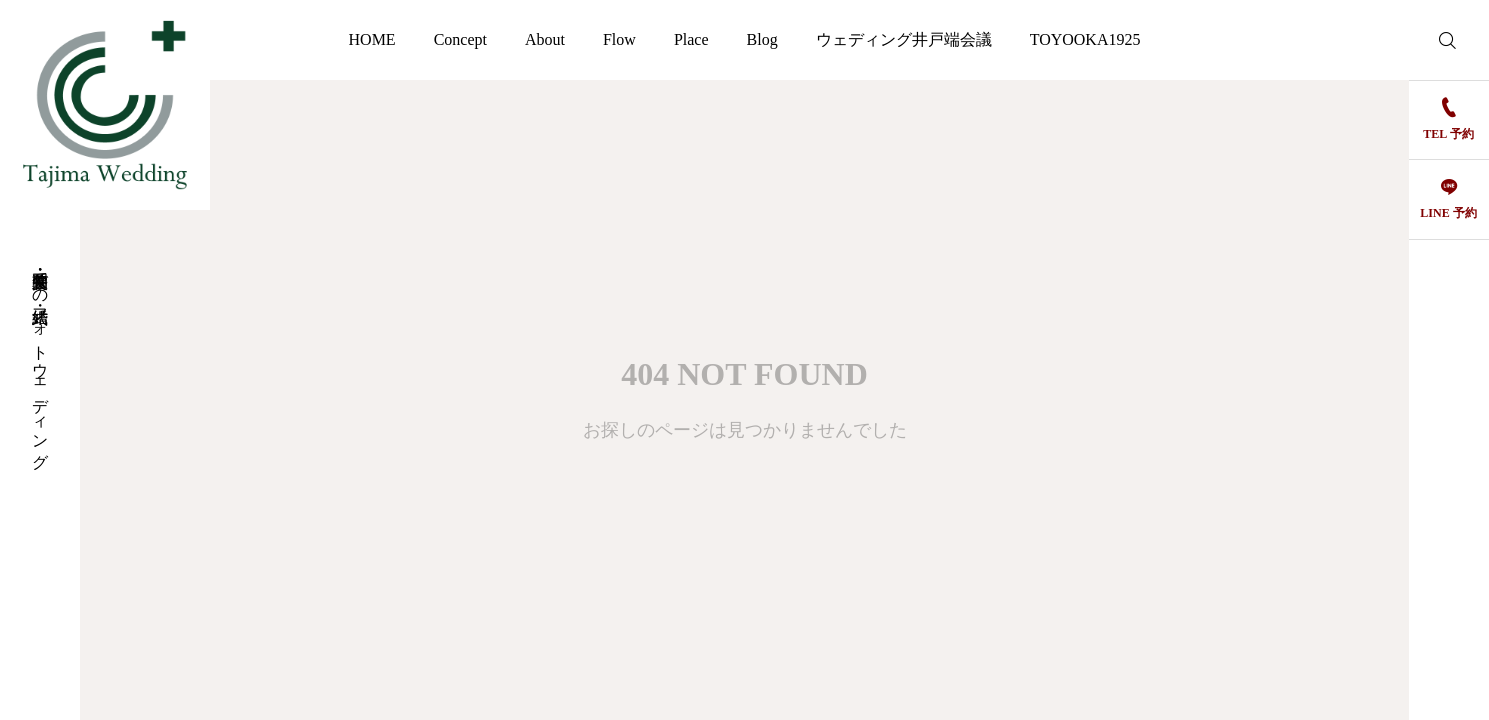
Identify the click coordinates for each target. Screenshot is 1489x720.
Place (691, 39)
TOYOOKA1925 (1085, 39)
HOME (372, 39)
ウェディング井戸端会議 (904, 39)
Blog (762, 39)
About (545, 39)
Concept (460, 39)
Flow (619, 39)
